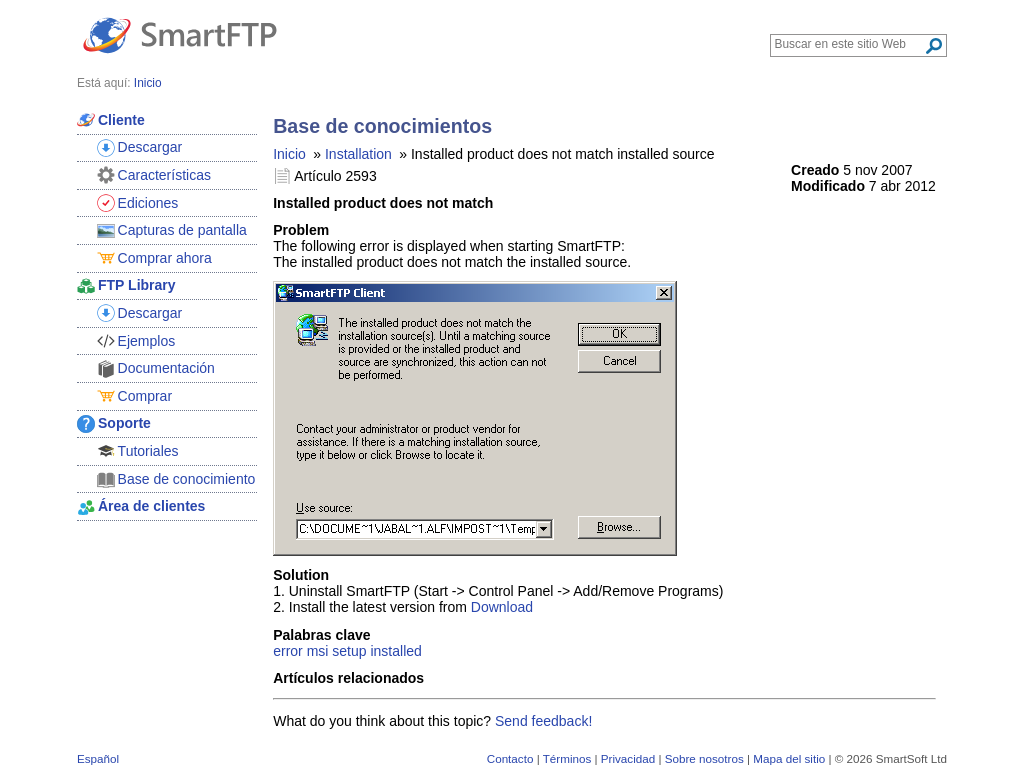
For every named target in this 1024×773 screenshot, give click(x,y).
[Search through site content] (849, 44)
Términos (567, 758)
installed (395, 651)
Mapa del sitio (789, 758)
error (288, 651)
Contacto (510, 758)
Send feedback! (543, 721)
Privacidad (628, 758)
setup (349, 651)
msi (318, 651)
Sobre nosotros (704, 758)
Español (98, 758)
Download (502, 607)
